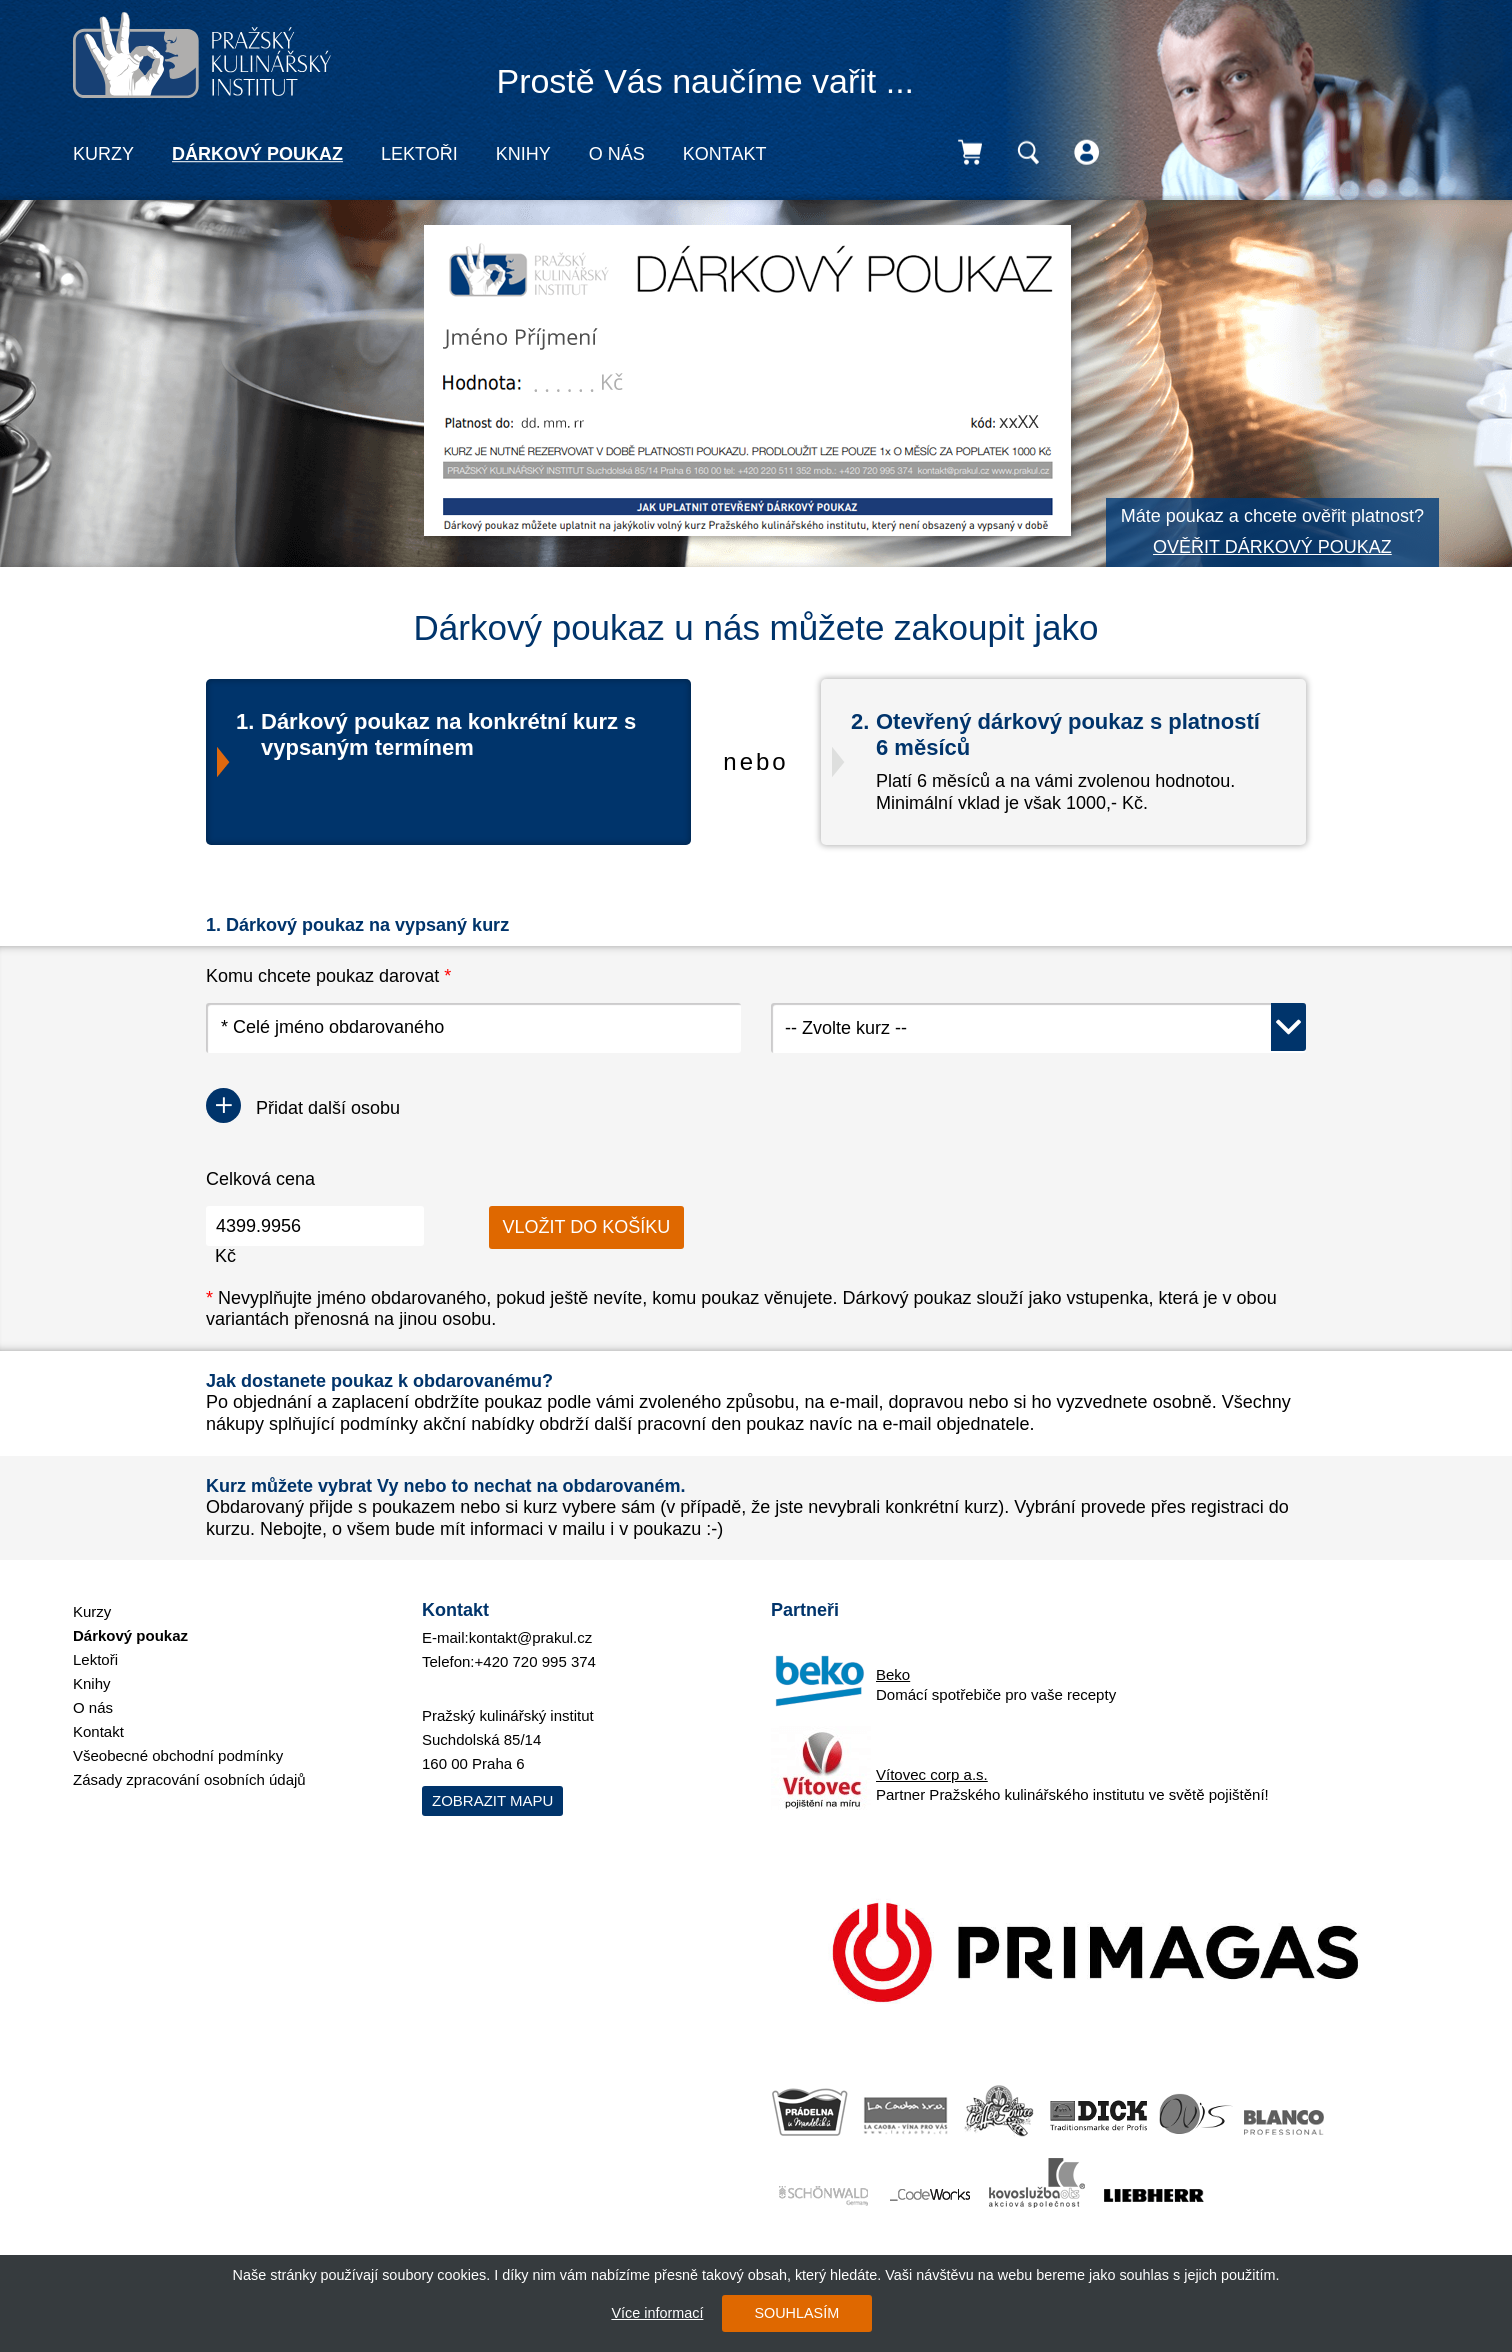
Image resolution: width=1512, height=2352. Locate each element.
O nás (617, 154)
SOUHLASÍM (796, 2313)
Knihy (523, 154)
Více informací (657, 2313)
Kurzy (103, 154)
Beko (893, 1674)
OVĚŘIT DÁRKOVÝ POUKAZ (1272, 547)
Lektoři (419, 154)
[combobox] (1038, 1028)
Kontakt (725, 154)
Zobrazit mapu (492, 1800)
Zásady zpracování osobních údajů (189, 1779)
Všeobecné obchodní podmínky (178, 1755)
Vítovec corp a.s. (932, 1774)
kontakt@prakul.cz (531, 1637)
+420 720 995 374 (535, 1661)
